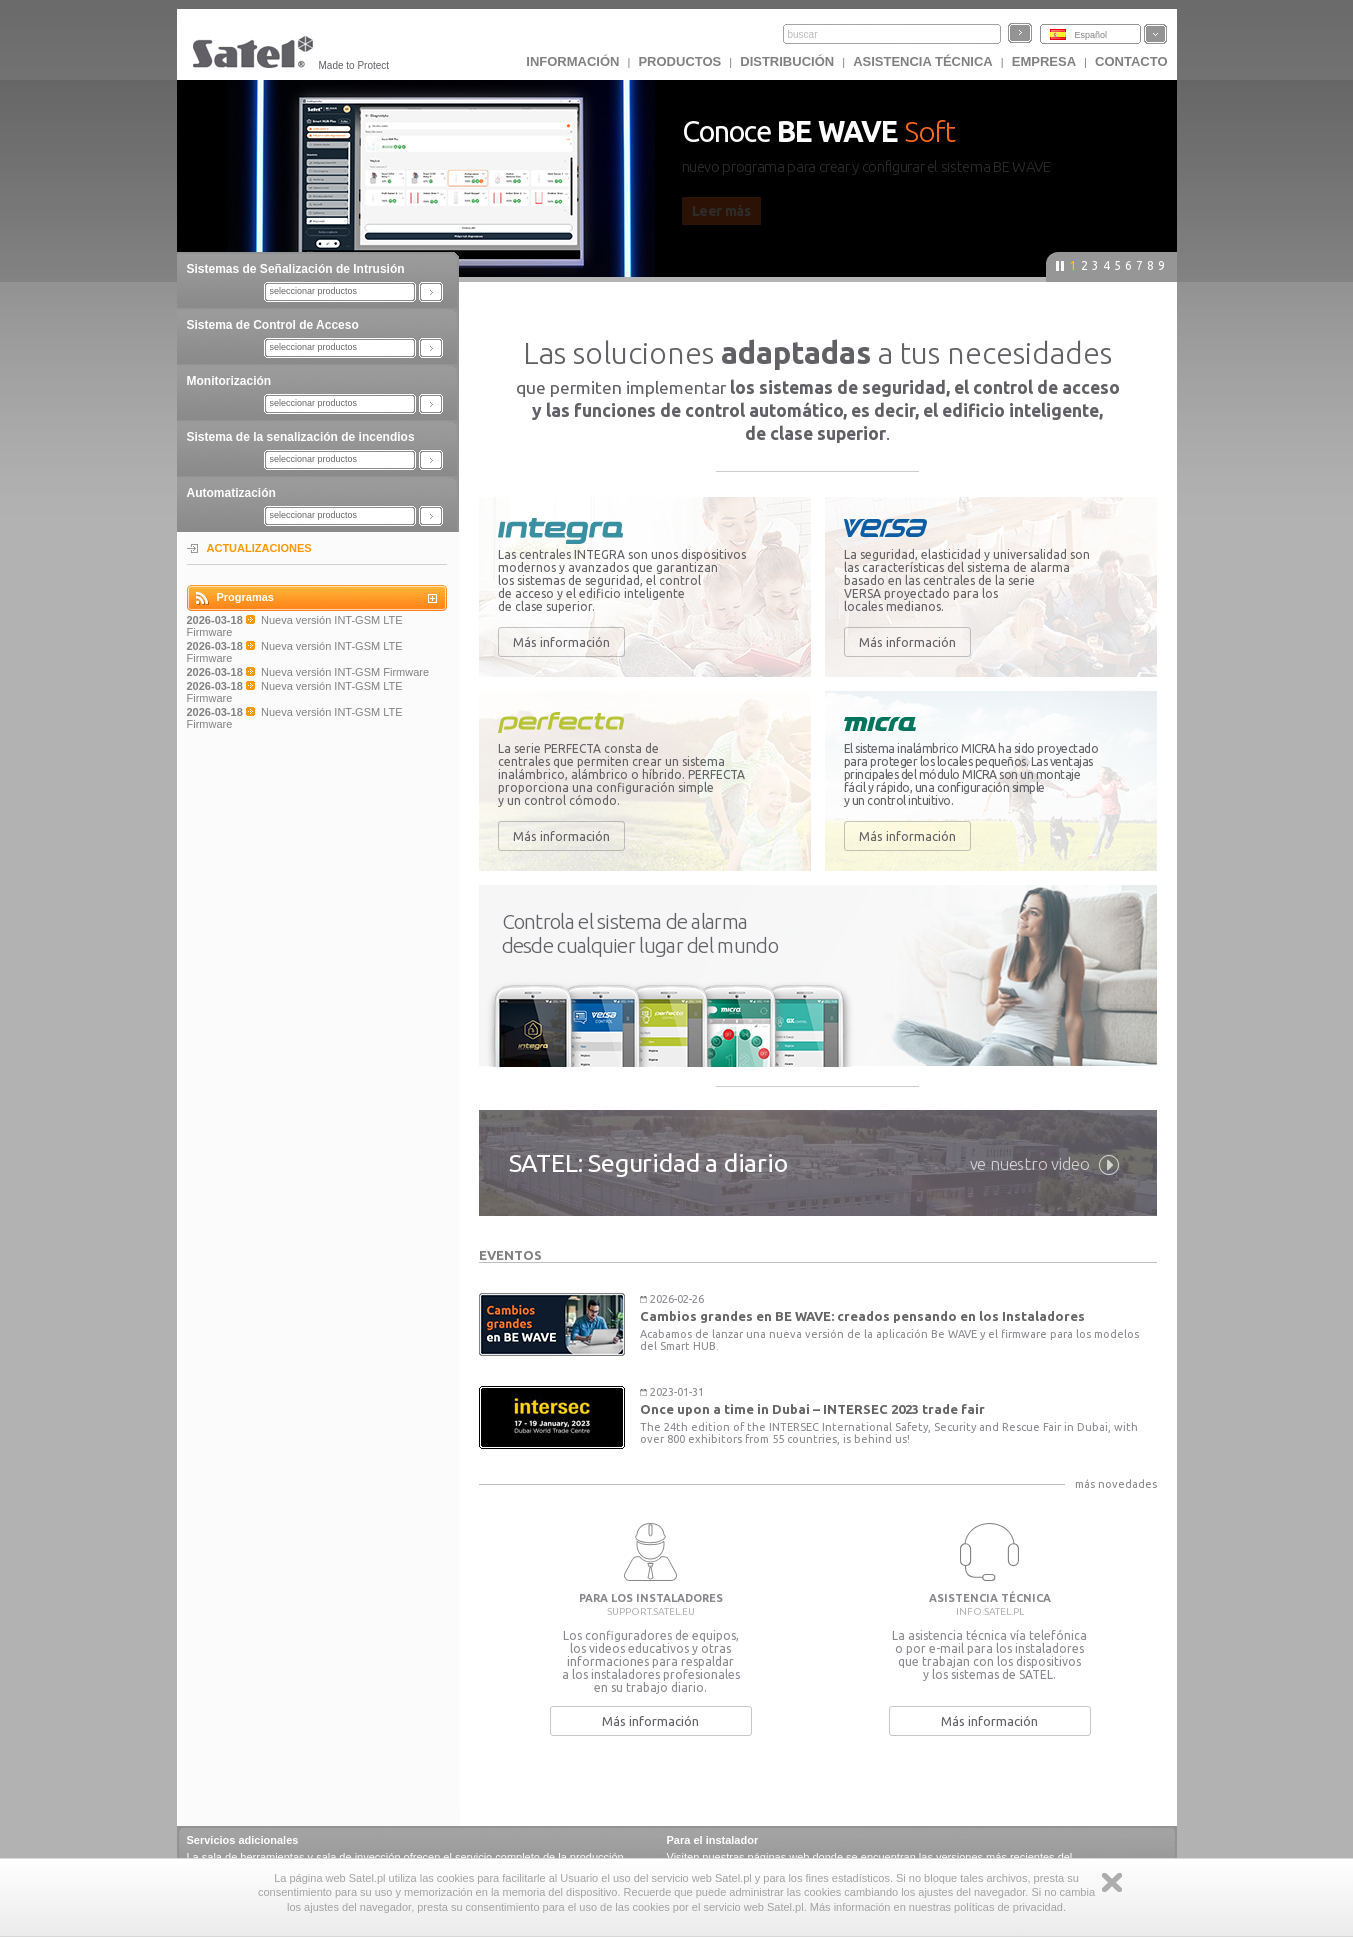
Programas (245, 597)
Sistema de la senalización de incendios (301, 437)
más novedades (1116, 1484)
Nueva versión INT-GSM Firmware (345, 672)
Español (1091, 35)
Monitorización (229, 381)
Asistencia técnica (923, 61)
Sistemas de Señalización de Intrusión (296, 269)
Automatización (231, 493)
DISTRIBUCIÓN (787, 61)
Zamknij (1112, 1882)
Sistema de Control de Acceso (273, 325)
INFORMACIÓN (572, 61)
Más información (561, 642)
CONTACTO (1131, 61)
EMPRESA (1044, 61)
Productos (679, 61)
